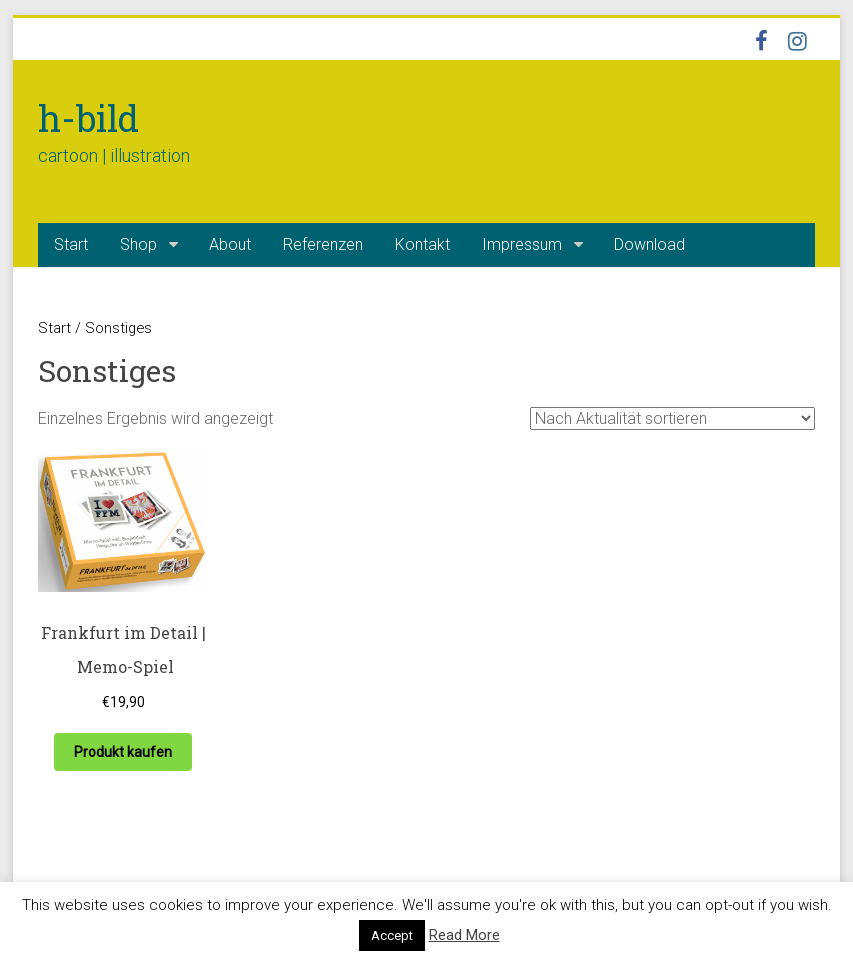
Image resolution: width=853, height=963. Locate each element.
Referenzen (323, 244)
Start (71, 244)
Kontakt (422, 244)
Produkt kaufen (123, 752)
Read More (464, 935)
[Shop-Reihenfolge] (672, 418)
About (230, 244)
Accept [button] (392, 935)
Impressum (522, 244)
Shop (138, 244)
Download (649, 244)
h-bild (88, 118)
